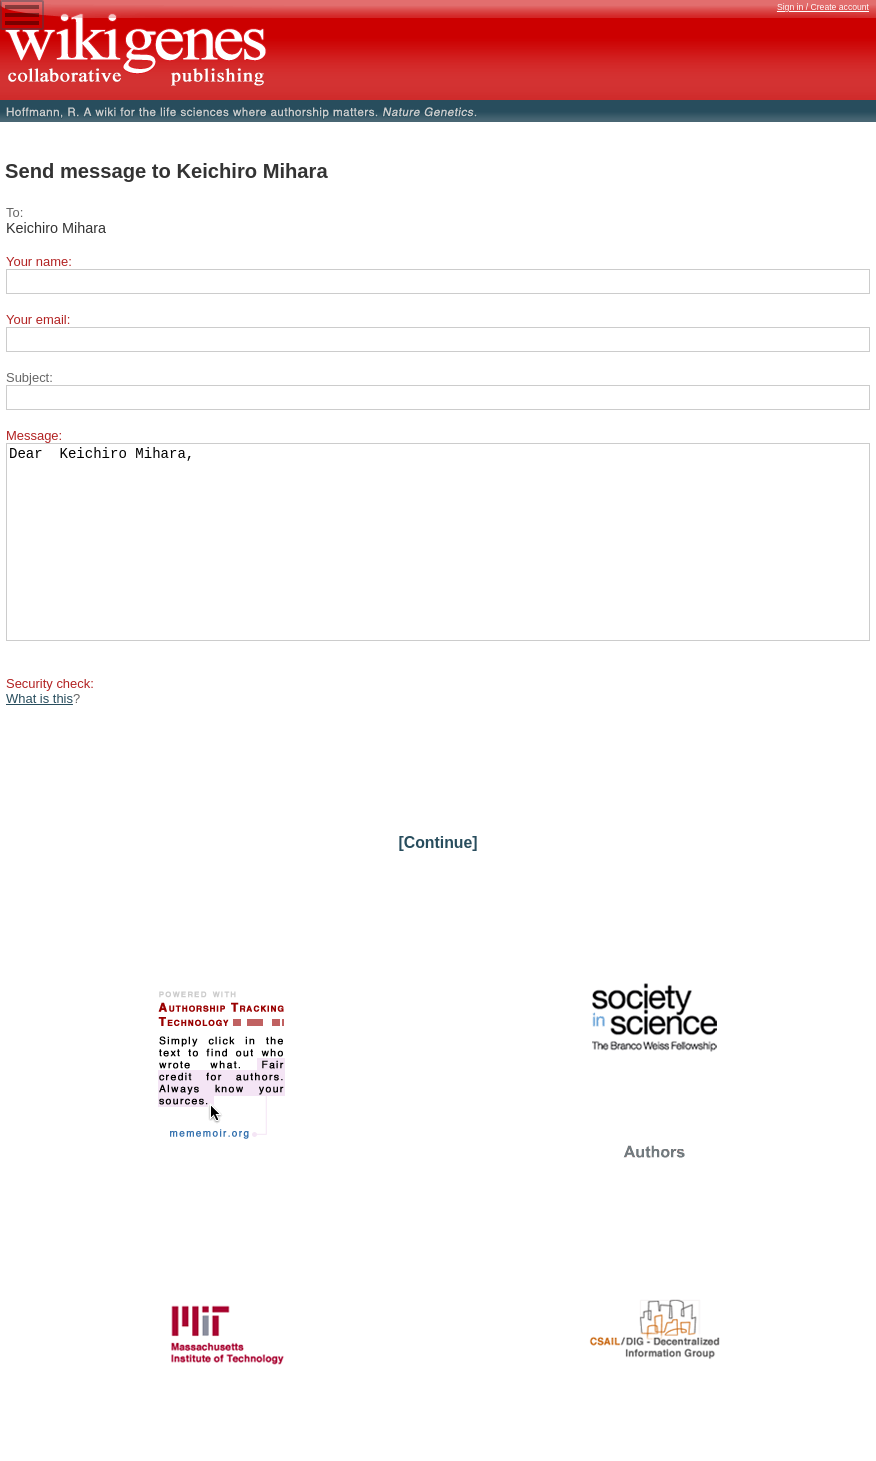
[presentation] (158, 798)
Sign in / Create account (823, 7)
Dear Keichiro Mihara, (438, 560)
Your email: (38, 319)
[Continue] (437, 878)
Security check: (50, 719)
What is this (39, 734)
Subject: (29, 377)
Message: (34, 435)
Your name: (39, 261)
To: (14, 212)
